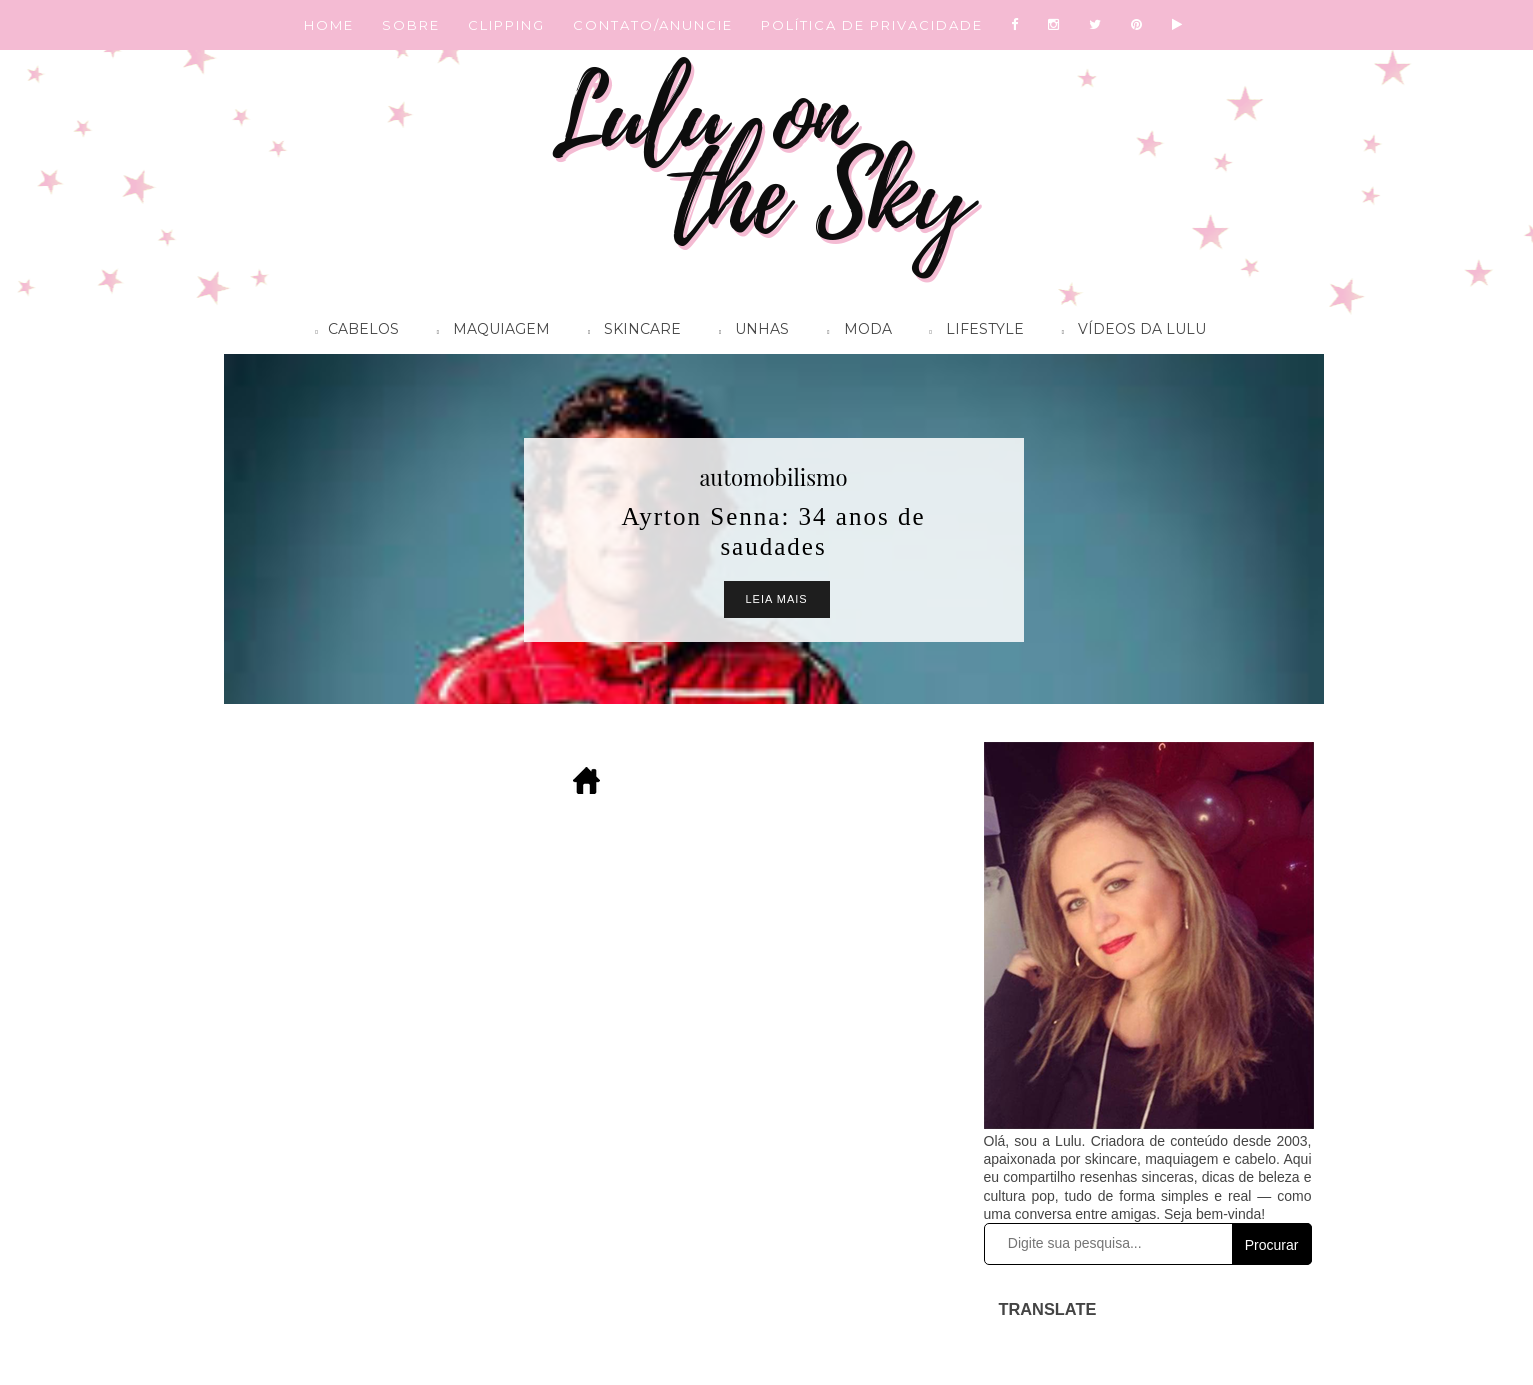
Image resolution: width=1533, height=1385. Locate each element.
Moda (854, 332)
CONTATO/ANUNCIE (653, 25)
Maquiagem (488, 332)
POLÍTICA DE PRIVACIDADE (872, 25)
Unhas (749, 332)
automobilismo (773, 477)
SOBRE (411, 25)
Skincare (629, 332)
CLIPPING (506, 25)
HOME (329, 25)
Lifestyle (972, 332)
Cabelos (352, 332)
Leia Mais (777, 599)
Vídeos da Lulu (1129, 332)
